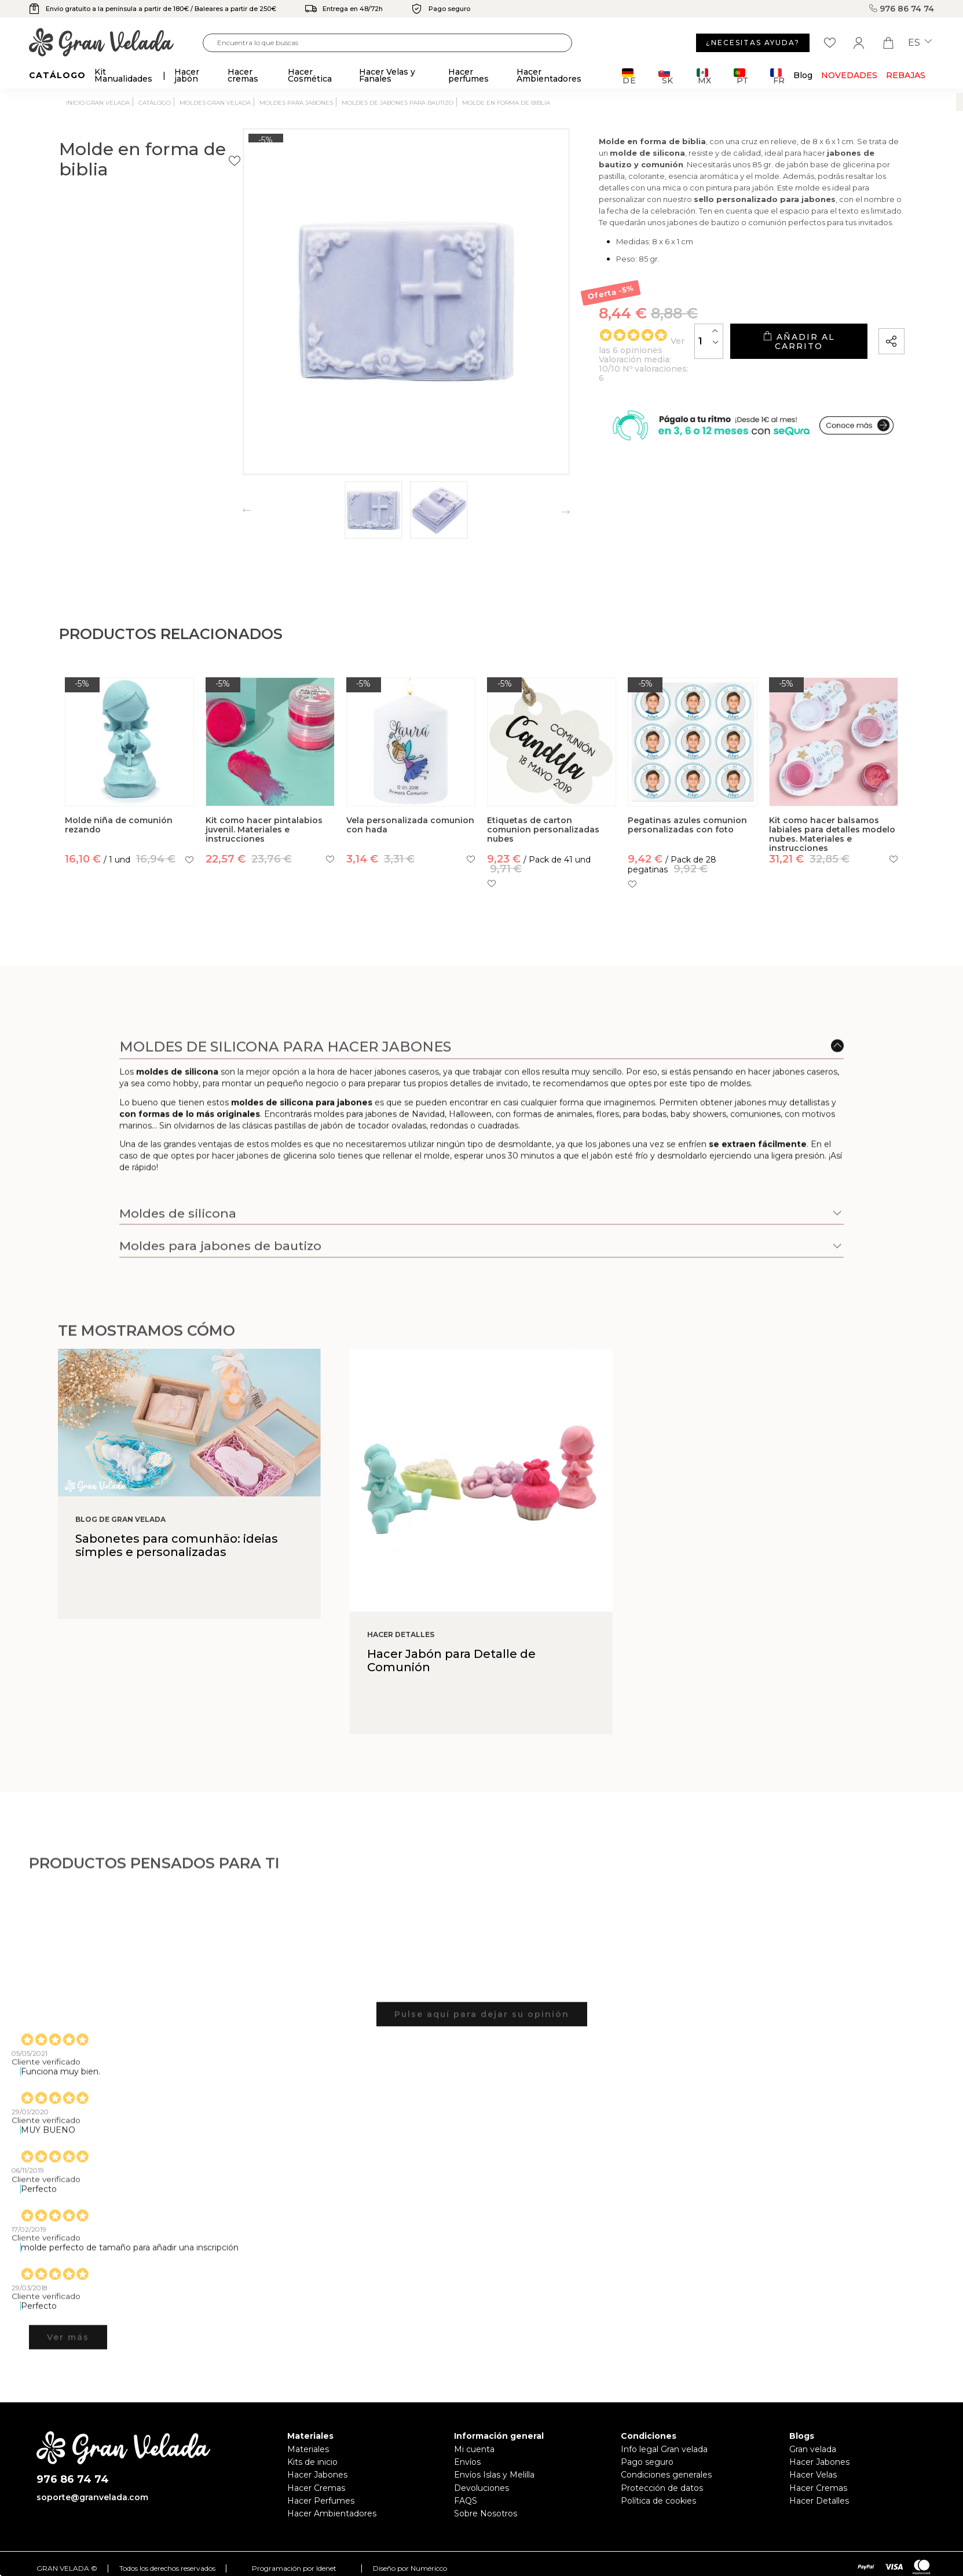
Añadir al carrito (770, 368)
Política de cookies (658, 2501)
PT (741, 76)
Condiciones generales (666, 2474)
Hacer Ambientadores (331, 2513)
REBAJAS (905, 75)
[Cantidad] (650, 368)
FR (777, 76)
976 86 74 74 (901, 8)
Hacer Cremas (316, 2488)
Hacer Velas (813, 2474)
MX (704, 76)
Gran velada (812, 2449)
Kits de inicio (312, 2462)
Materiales (308, 2449)
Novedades (849, 75)
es (920, 43)
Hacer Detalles (819, 2501)
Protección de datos (662, 2488)
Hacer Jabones (317, 2474)
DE (629, 76)
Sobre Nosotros (485, 2513)
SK (665, 76)
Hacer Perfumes (320, 2501)
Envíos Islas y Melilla (494, 2474)
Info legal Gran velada (664, 2449)
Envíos (467, 2462)
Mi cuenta (474, 2449)
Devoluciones (481, 2488)
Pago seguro (647, 2462)
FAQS (465, 2501)
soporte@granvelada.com (92, 2497)
